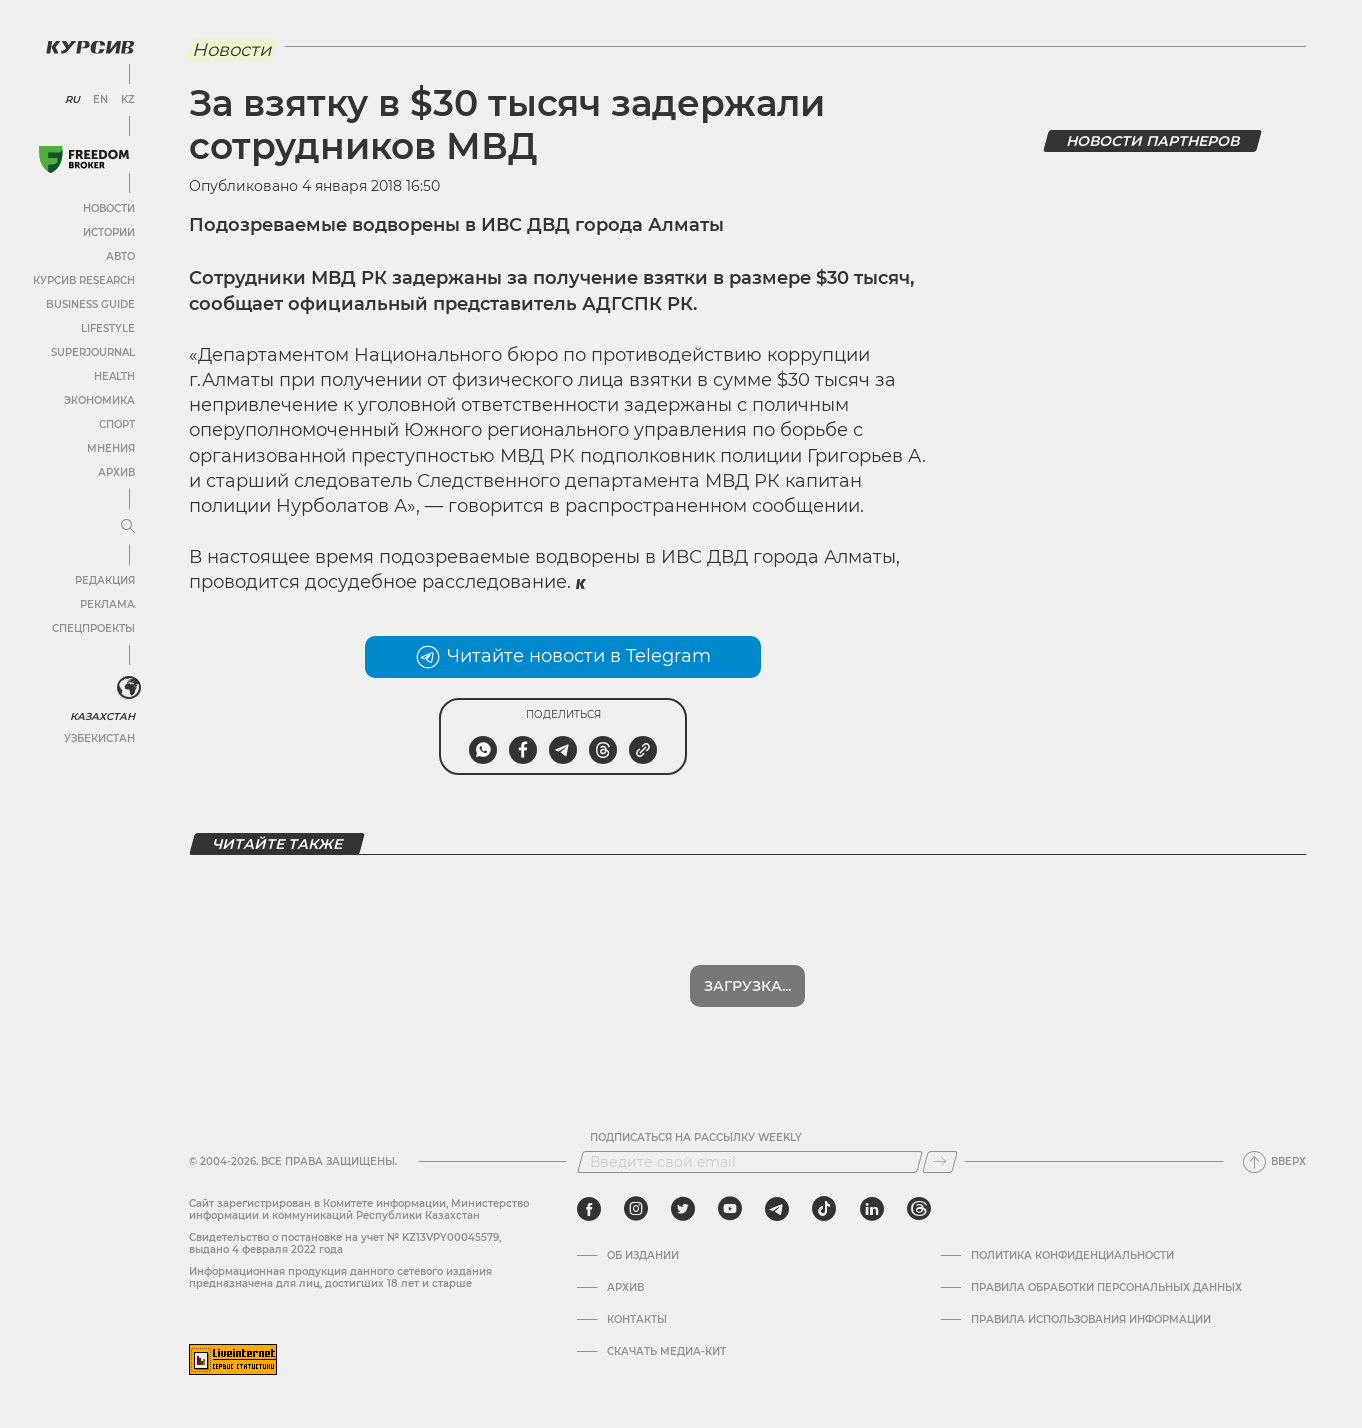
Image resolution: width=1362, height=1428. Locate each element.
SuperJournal (93, 352)
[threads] (919, 1209)
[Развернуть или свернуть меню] (128, 527)
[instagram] (636, 1209)
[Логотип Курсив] (90, 47)
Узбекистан (99, 738)
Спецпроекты (93, 628)
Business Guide (90, 304)
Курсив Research (84, 280)
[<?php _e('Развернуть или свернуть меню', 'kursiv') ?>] (129, 688)
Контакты (637, 1320)
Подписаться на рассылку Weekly (696, 1138)
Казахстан (102, 716)
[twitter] (683, 1209)
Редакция (105, 580)
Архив (116, 472)
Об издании (643, 1256)
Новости (109, 208)
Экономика (99, 400)
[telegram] (777, 1209)
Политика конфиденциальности (1072, 1256)
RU (72, 100)
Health (114, 376)
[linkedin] (871, 1209)
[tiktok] (824, 1209)
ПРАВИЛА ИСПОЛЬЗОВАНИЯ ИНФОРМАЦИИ (1091, 1320)
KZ (128, 100)
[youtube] (730, 1209)
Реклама (107, 604)
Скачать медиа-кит (666, 1352)
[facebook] (589, 1209)
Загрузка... (747, 986)
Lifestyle (108, 328)
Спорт (117, 424)
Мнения (111, 448)
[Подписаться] (940, 1162)
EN (100, 100)
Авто (120, 256)
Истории (109, 232)
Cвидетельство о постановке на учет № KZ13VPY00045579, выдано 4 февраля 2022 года (345, 1243)
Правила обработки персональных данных (1106, 1288)
